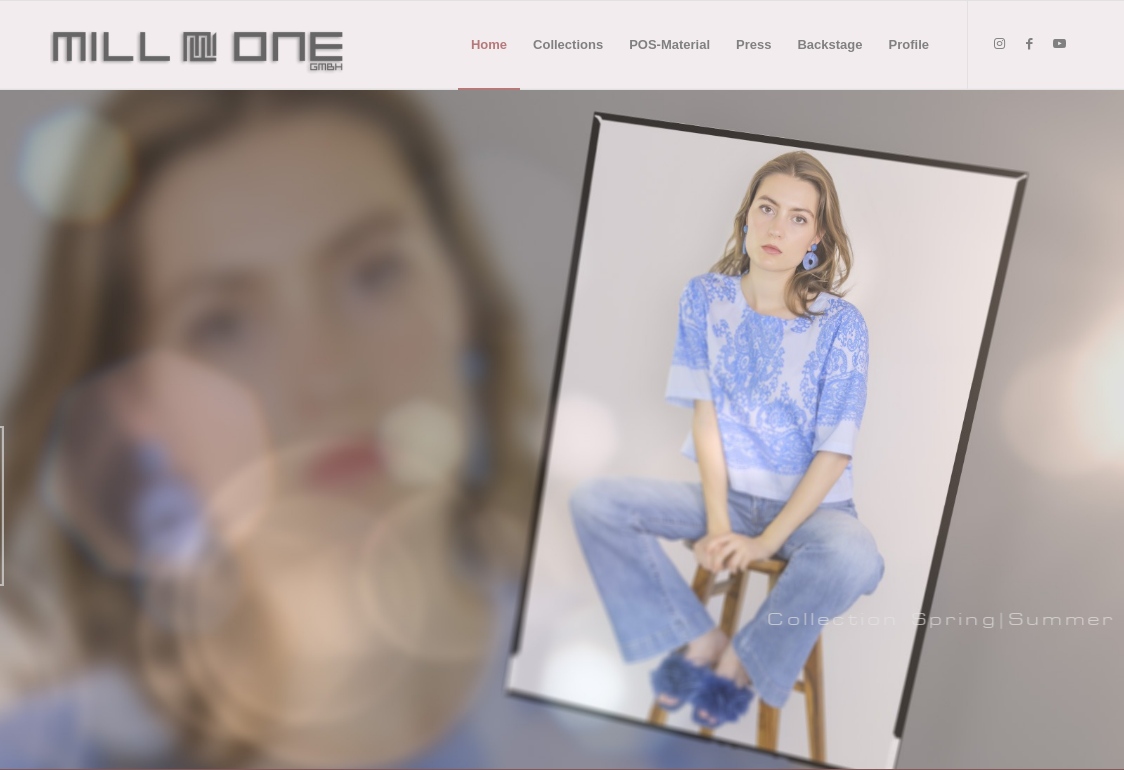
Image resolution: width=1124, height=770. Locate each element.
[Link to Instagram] (999, 44)
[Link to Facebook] (1029, 44)
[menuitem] (489, 45)
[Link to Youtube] (1059, 44)
